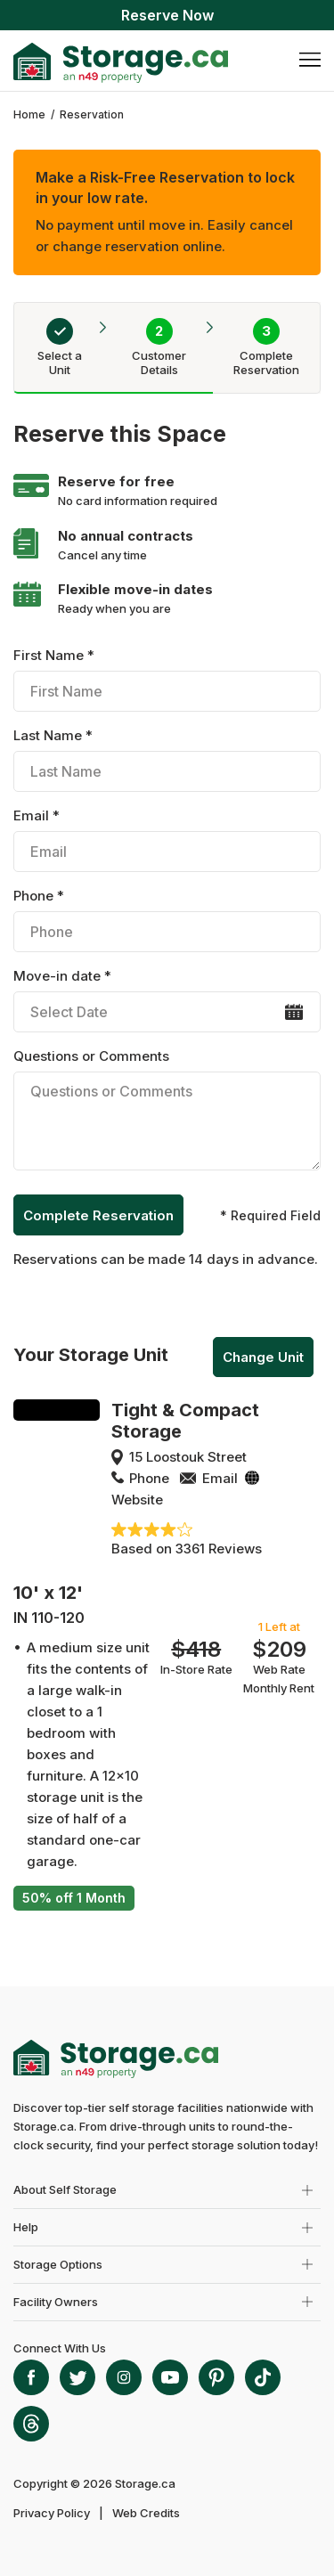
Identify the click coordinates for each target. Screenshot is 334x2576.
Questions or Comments (167, 1113)
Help (25, 2227)
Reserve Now (167, 15)
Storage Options (57, 2264)
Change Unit (263, 1357)
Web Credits (146, 2513)
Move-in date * (167, 999)
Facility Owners (55, 2302)
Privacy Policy (51, 2513)
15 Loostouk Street (188, 1456)
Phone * (167, 919)
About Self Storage (65, 2189)
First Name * (167, 679)
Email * (167, 839)
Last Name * (167, 759)
